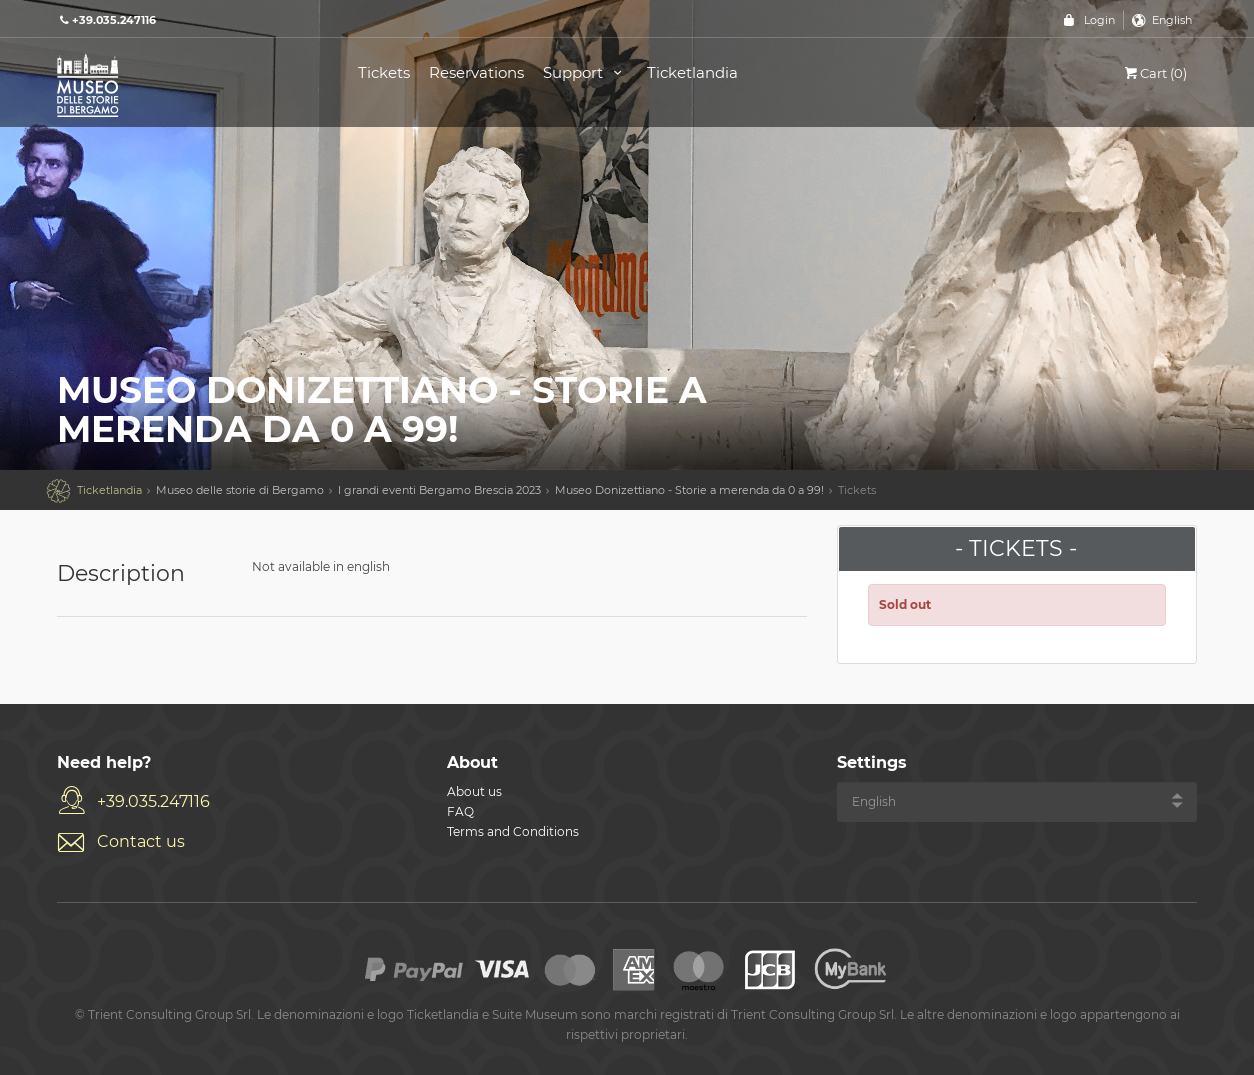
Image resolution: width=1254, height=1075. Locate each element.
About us (474, 791)
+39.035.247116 (153, 801)
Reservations (476, 72)
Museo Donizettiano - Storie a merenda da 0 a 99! (689, 490)
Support (585, 72)
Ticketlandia (692, 72)
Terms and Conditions (513, 831)
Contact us (141, 841)
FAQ (460, 811)
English (1172, 20)
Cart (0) (1154, 73)
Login (1099, 20)
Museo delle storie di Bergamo (240, 490)
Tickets (384, 72)
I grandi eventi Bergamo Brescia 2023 (439, 490)
